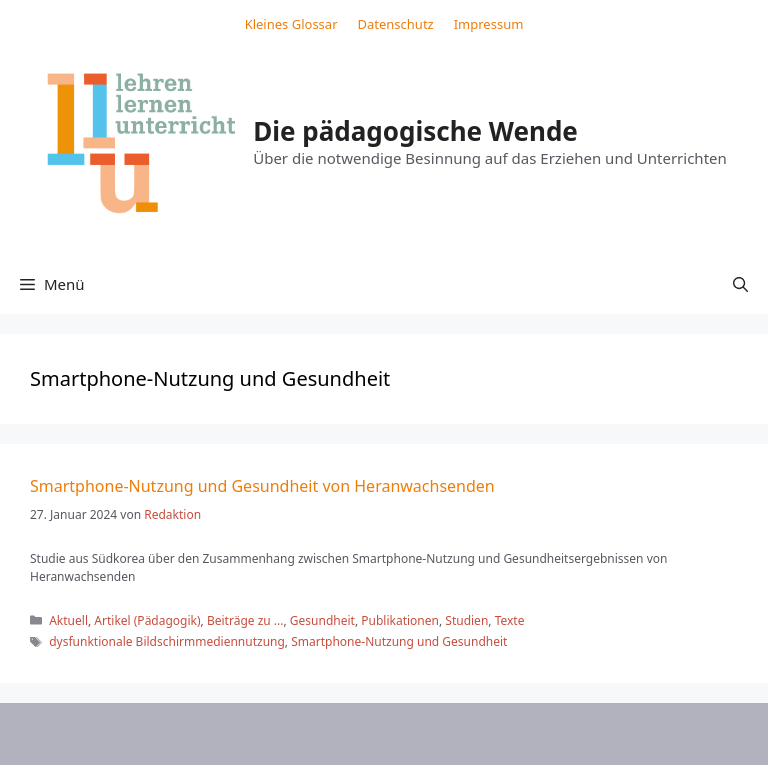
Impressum (489, 24)
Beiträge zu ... (245, 620)
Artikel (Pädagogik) (147, 620)
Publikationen (400, 620)
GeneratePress (547, 734)
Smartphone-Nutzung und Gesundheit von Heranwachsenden (262, 486)
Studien (466, 620)
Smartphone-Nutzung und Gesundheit (399, 641)
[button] (740, 284)
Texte (510, 620)
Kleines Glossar (291, 24)
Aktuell (68, 620)
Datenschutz (396, 24)
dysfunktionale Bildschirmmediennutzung (167, 641)
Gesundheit (322, 620)
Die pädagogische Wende (415, 131)
